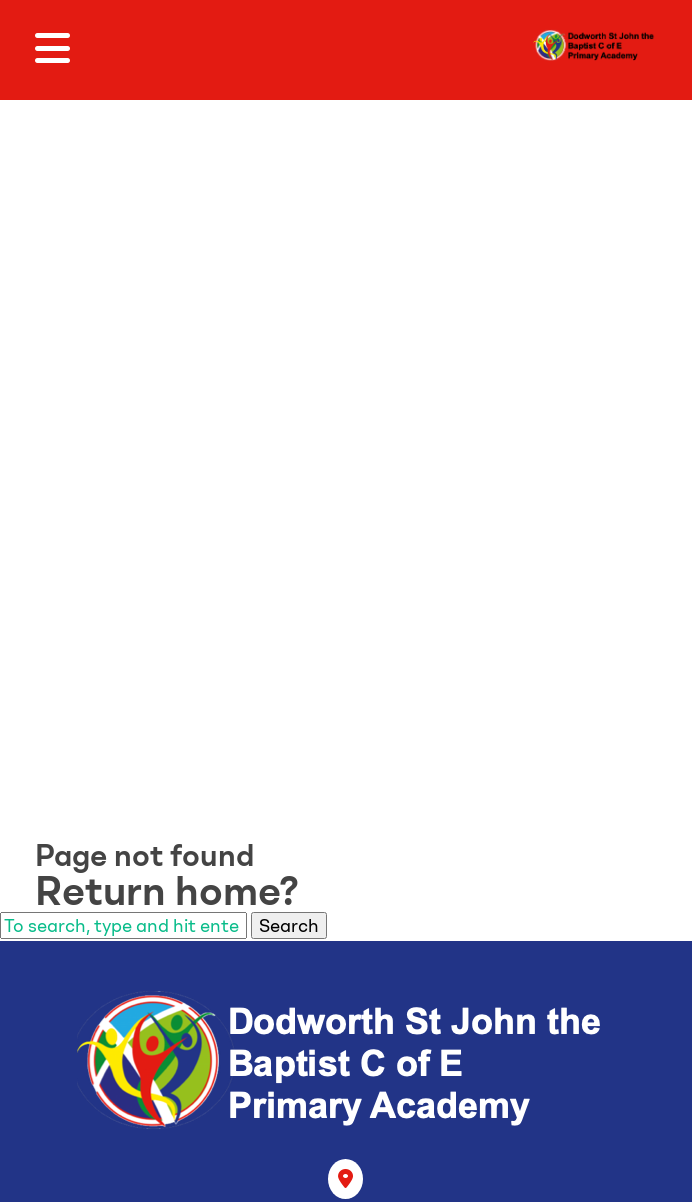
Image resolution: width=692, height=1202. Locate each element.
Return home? (167, 891)
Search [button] (289, 925)
